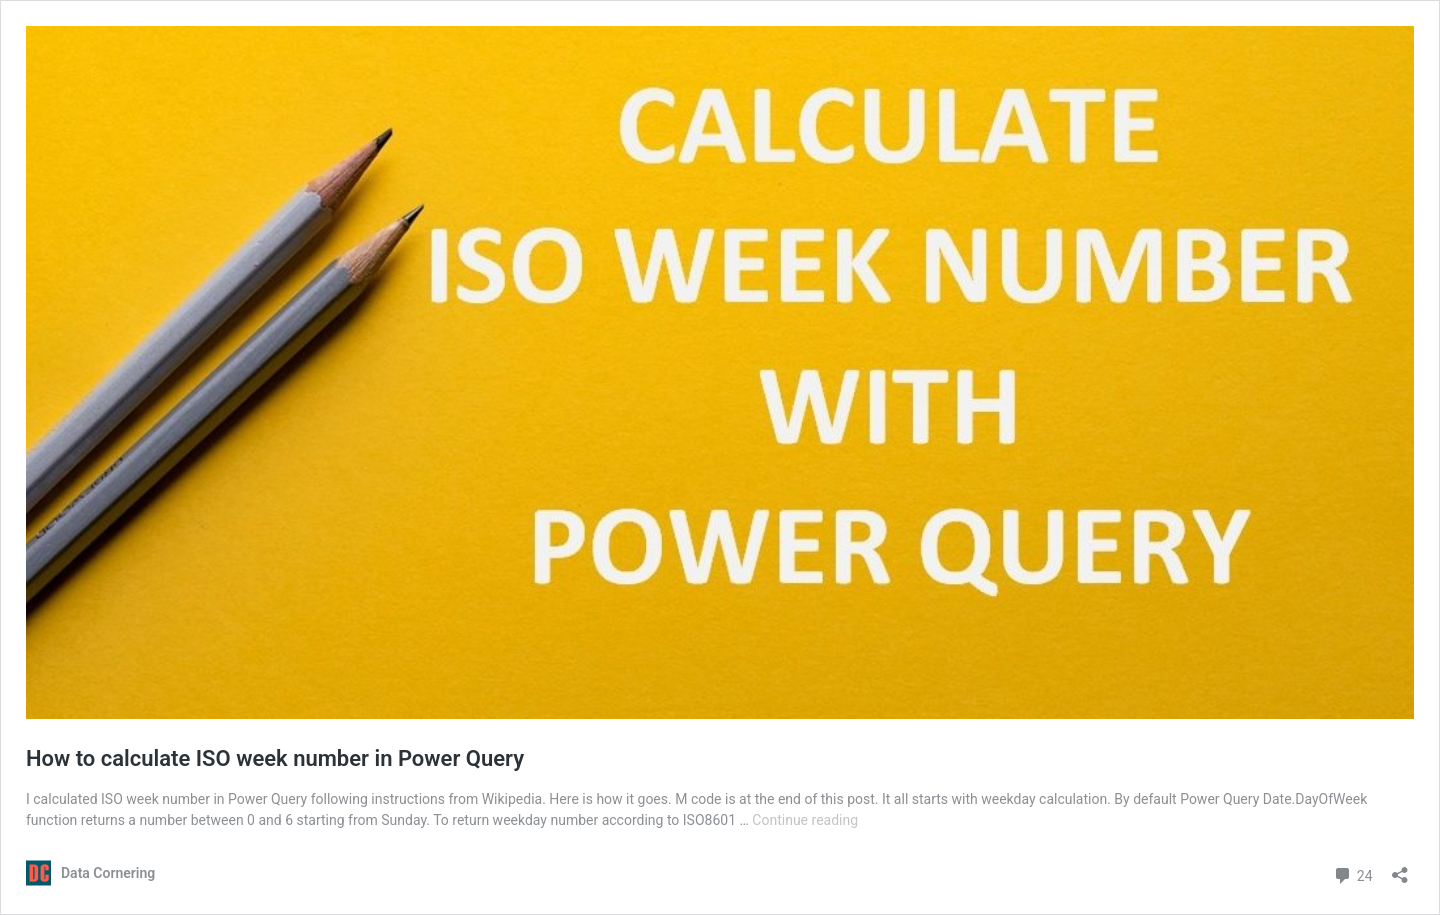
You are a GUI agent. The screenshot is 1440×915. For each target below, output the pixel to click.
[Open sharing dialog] (1400, 868)
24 (1352, 873)
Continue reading (805, 820)
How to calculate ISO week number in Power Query (275, 758)
